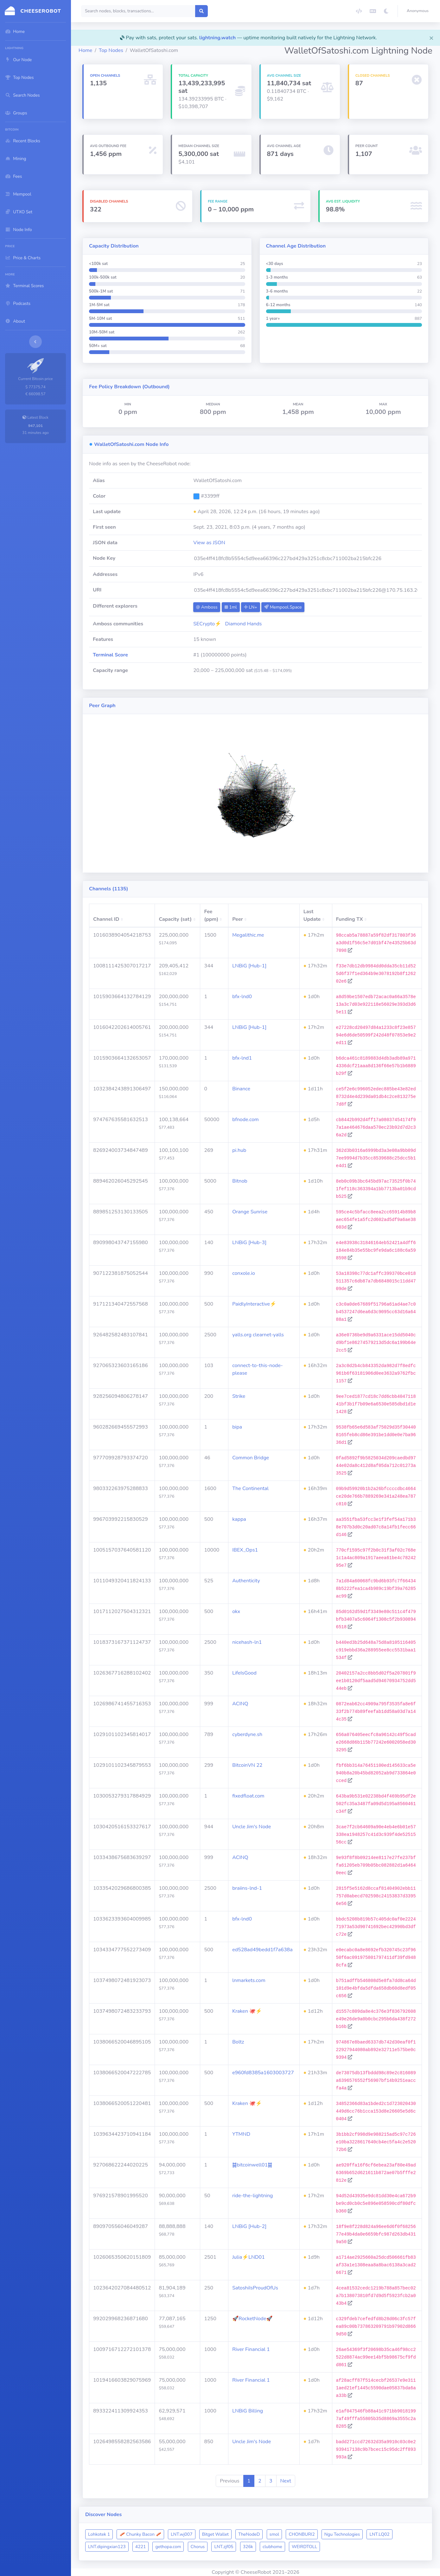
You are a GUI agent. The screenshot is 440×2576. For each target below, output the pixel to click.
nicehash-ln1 (247, 1642)
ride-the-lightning (252, 2195)
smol (274, 2534)
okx (236, 1611)
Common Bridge (250, 1457)
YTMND (241, 2134)
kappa (239, 1519)
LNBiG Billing (247, 2410)
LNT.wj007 (181, 2534)
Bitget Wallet (215, 2534)
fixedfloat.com (248, 1795)
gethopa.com (168, 2547)
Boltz (238, 2041)
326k (248, 2547)
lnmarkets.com (248, 1980)
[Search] (138, 11)
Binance (241, 1088)
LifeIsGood (244, 1672)
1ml (231, 607)
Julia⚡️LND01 (248, 2257)
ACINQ (240, 1703)
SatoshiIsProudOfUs (255, 2287)
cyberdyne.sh (247, 1734)
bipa (237, 1427)
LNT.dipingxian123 (107, 2547)
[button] (419, 11)
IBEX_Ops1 (245, 1549)
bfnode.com (245, 1119)
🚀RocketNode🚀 (252, 2318)
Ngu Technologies (342, 2534)
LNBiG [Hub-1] (249, 965)
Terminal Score (110, 654)
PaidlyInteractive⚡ (254, 1304)
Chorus (198, 2547)
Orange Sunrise (249, 1211)
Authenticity (246, 1580)
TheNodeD (249, 2534)
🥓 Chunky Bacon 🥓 (140, 2534)
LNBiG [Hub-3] (249, 1242)
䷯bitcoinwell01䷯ (252, 2164)
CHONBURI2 (302, 2534)
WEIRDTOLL (304, 2547)
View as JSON (209, 542)
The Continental (250, 1488)
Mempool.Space (283, 607)
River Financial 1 (251, 2349)
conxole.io (243, 1273)
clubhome (272, 2547)
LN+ (250, 607)
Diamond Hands (243, 623)
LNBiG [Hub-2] (249, 2226)
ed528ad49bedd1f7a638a (262, 1949)
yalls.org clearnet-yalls (258, 1334)
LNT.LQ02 (379, 2534)
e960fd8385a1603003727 (263, 2072)
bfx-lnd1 (242, 1058)
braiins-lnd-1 (247, 1888)
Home (85, 50)
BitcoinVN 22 (247, 1765)
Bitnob (239, 1181)
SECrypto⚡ (207, 623)
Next (285, 2480)
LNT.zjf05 (223, 2547)
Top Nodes (111, 50)
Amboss (206, 607)
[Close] (431, 37)
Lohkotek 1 (99, 2534)
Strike (238, 1396)
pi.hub (239, 1150)
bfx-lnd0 (242, 996)
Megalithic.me (248, 935)
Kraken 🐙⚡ (247, 2011)
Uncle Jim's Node (251, 1826)
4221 (140, 2547)
